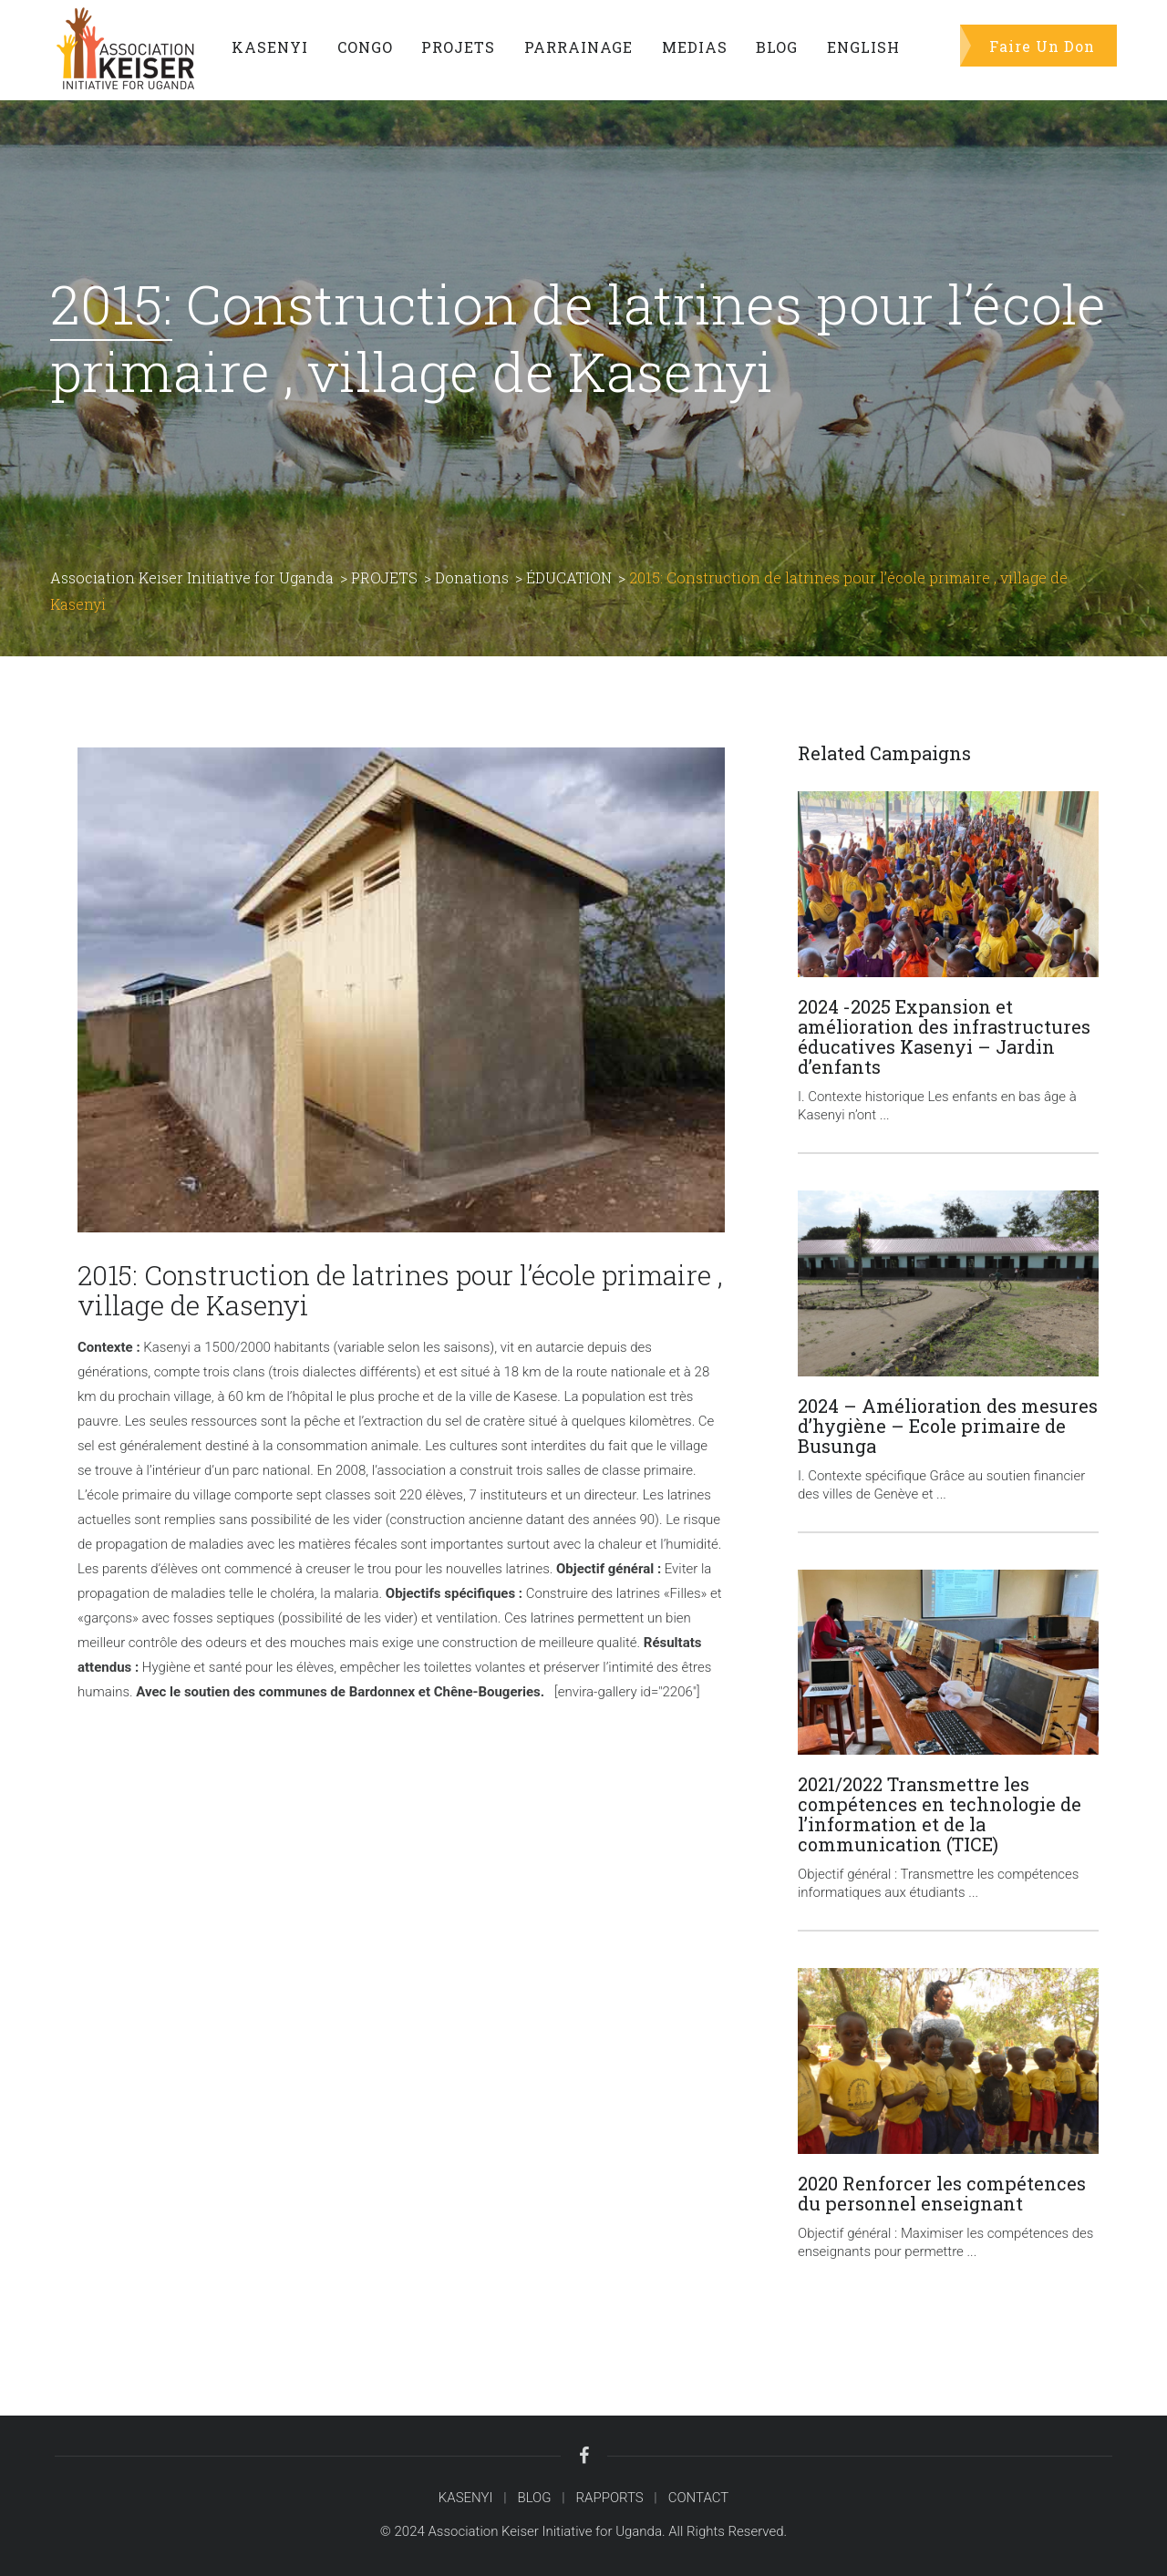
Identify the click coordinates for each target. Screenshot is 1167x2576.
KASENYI (466, 2497)
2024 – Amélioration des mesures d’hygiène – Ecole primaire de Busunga (948, 1426)
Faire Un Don (1042, 45)
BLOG (534, 2497)
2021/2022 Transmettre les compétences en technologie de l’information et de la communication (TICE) (939, 1814)
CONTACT (698, 2497)
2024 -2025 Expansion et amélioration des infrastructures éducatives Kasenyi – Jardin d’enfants (944, 1036)
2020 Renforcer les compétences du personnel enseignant (942, 2193)
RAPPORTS (610, 2497)
